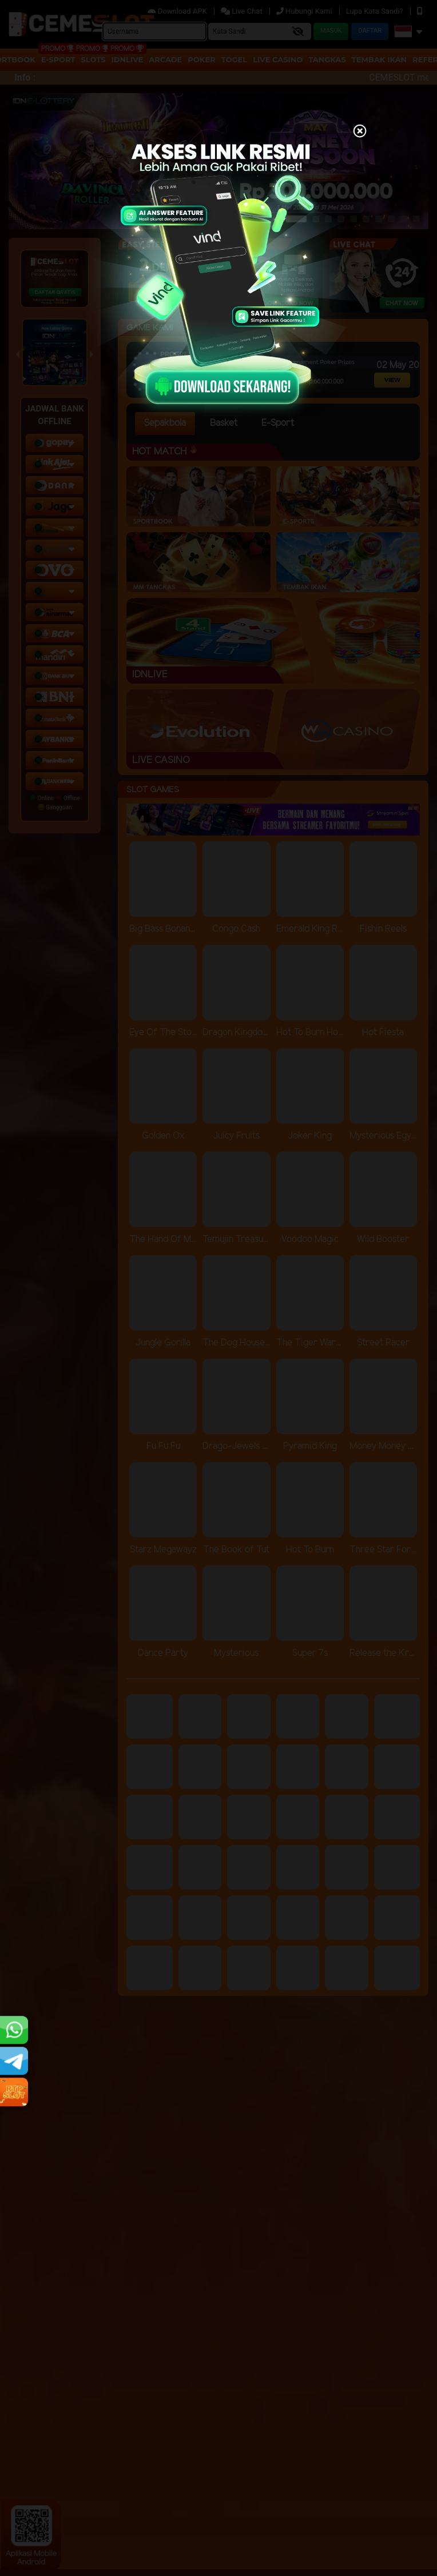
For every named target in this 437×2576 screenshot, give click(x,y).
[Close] (359, 132)
